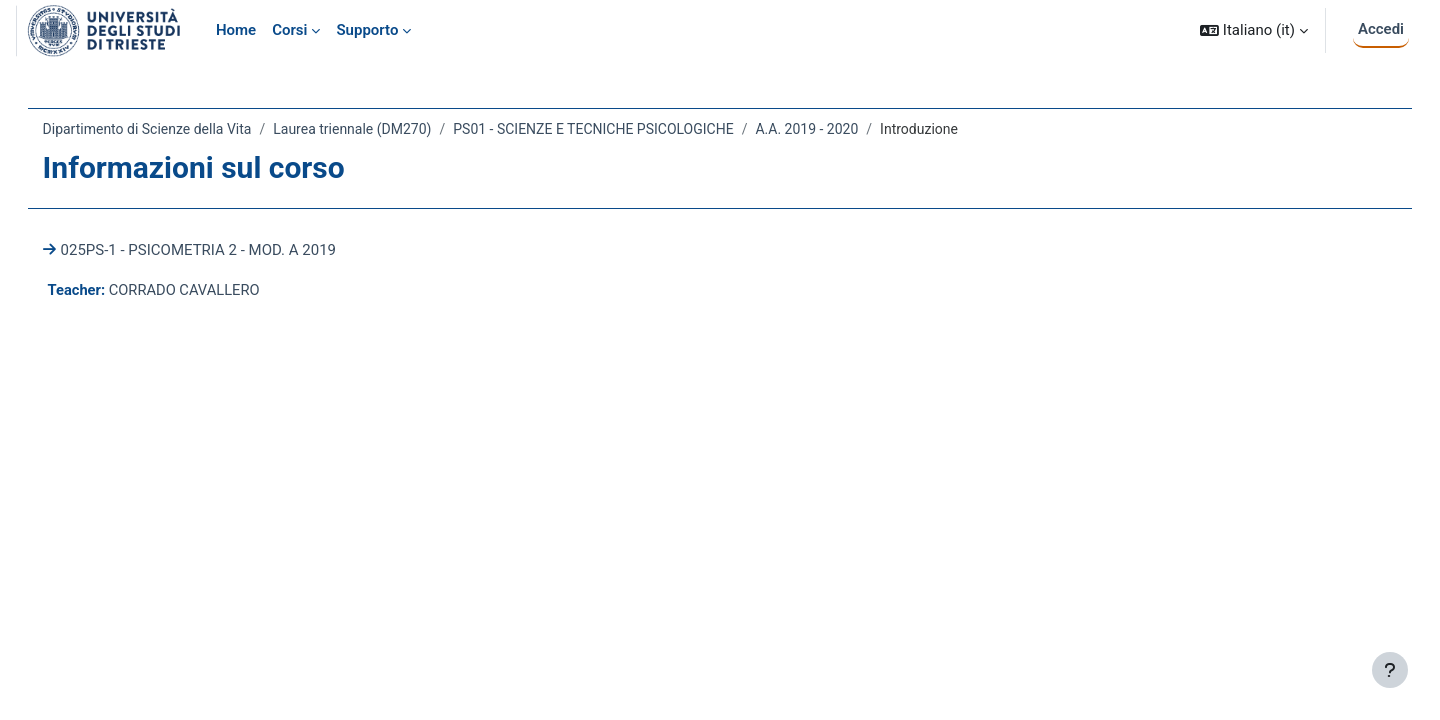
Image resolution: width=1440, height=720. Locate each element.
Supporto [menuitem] (367, 30)
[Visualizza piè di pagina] (1390, 670)
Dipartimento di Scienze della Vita (175, 129)
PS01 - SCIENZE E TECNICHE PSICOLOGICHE (622, 129)
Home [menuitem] (236, 30)
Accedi (1381, 29)
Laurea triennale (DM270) (381, 129)
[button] (1254, 30)
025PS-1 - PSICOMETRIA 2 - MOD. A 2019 (226, 250)
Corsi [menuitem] (289, 30)
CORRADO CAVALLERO (216, 290)
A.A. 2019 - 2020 (835, 129)
